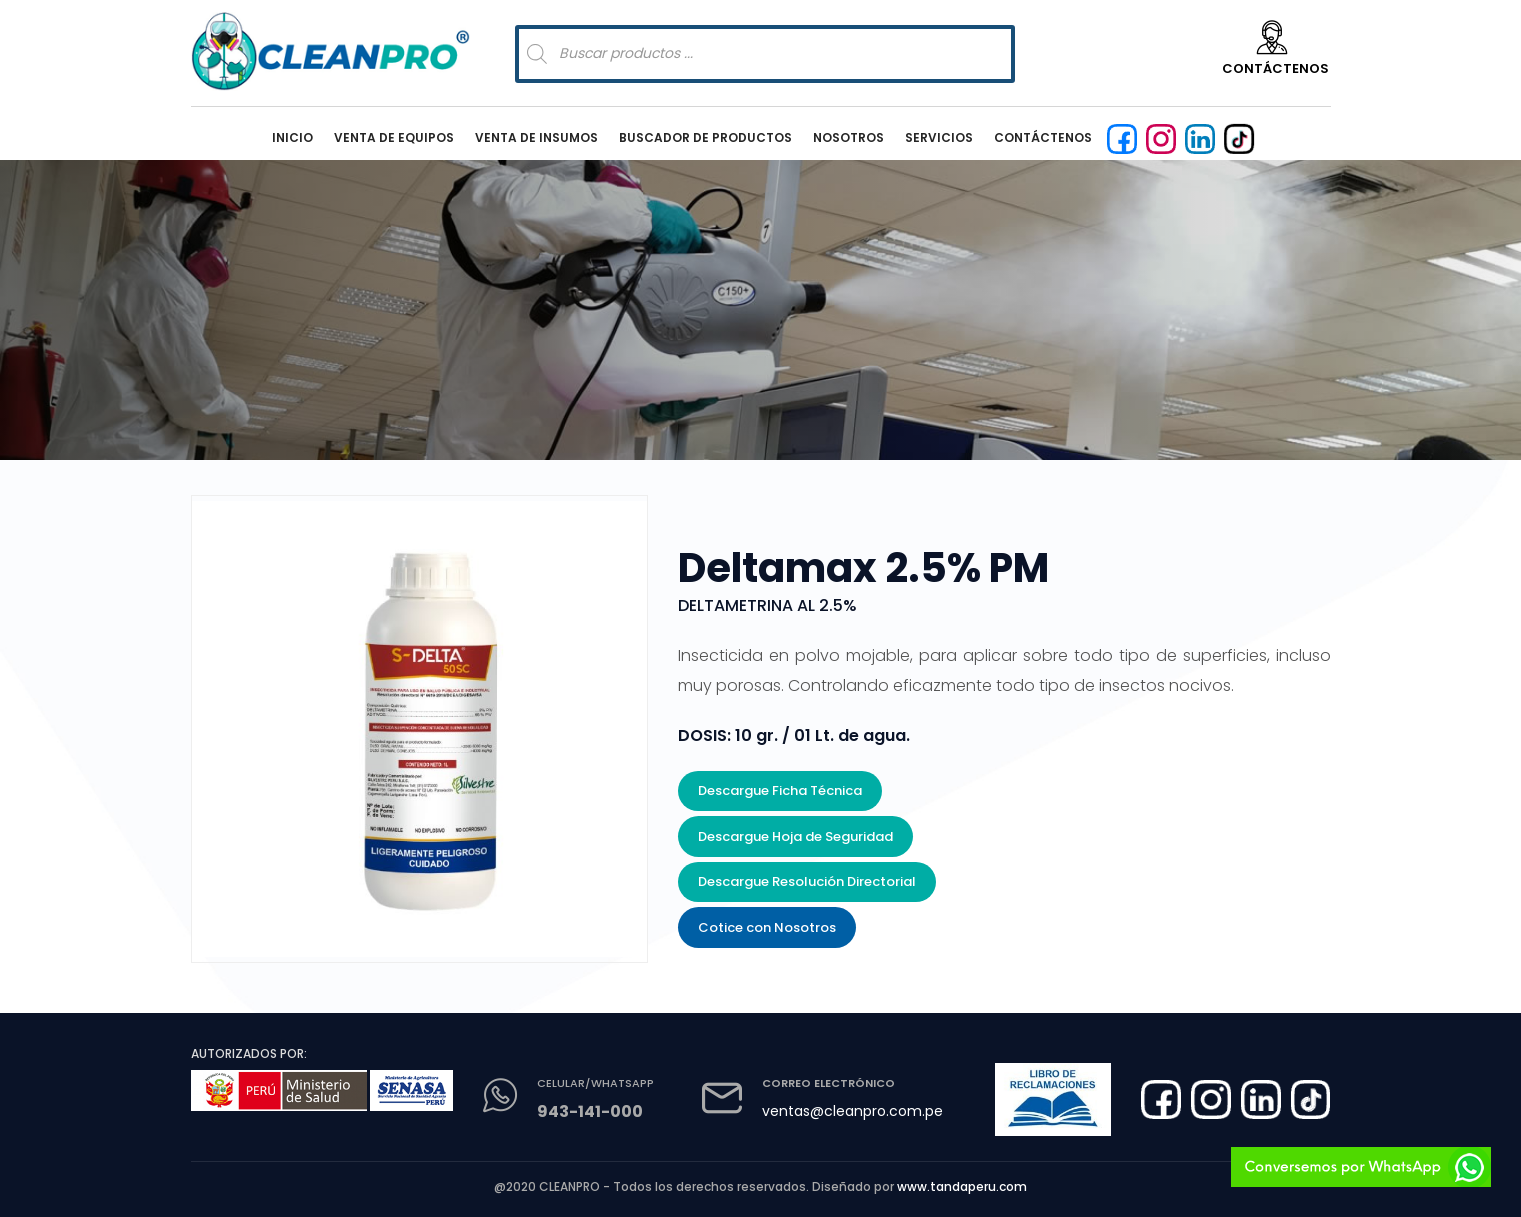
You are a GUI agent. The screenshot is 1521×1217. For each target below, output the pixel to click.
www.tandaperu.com (962, 1186)
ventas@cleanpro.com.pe (852, 1111)
